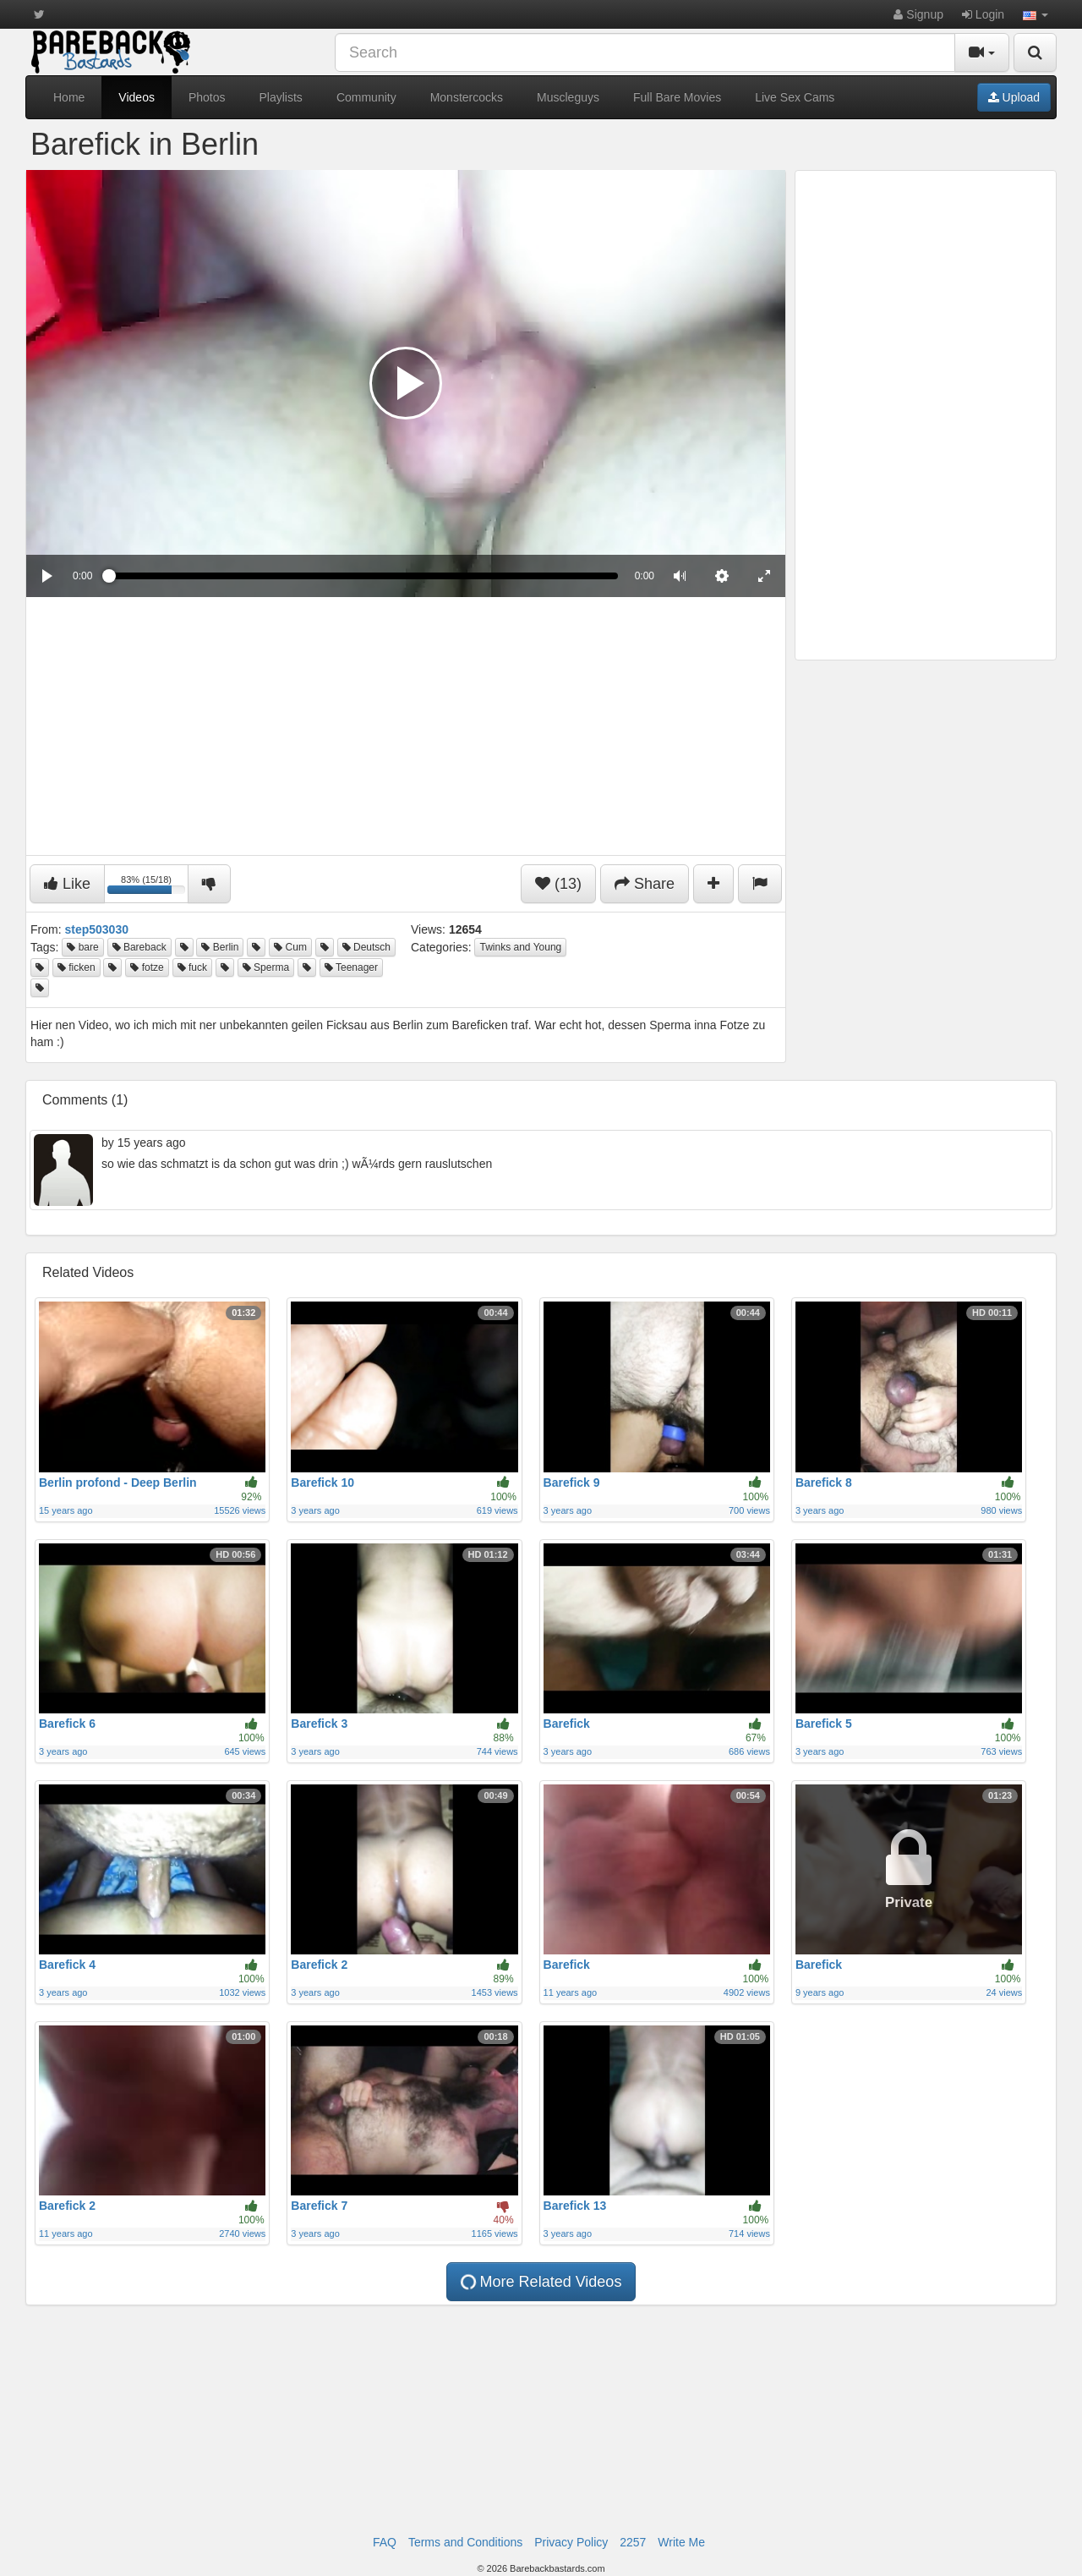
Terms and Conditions (465, 2542)
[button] (1035, 14)
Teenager (351, 967)
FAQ (384, 2542)
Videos (136, 97)
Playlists (281, 97)
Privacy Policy (571, 2542)
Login (983, 14)
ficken (76, 967)
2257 (633, 2542)
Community (366, 97)
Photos (207, 97)
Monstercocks (466, 97)
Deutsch (366, 947)
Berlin (219, 947)
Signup (918, 14)
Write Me (681, 2542)
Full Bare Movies (677, 97)
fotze (146, 967)
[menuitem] (722, 576)
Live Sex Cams (794, 97)
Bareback (139, 947)
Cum (290, 947)
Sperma (266, 967)
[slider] (363, 576)
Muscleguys (568, 97)
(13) (558, 883)
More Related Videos (540, 2282)
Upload (1014, 97)
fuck (192, 967)
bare (82, 947)
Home (69, 97)
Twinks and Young (520, 947)
